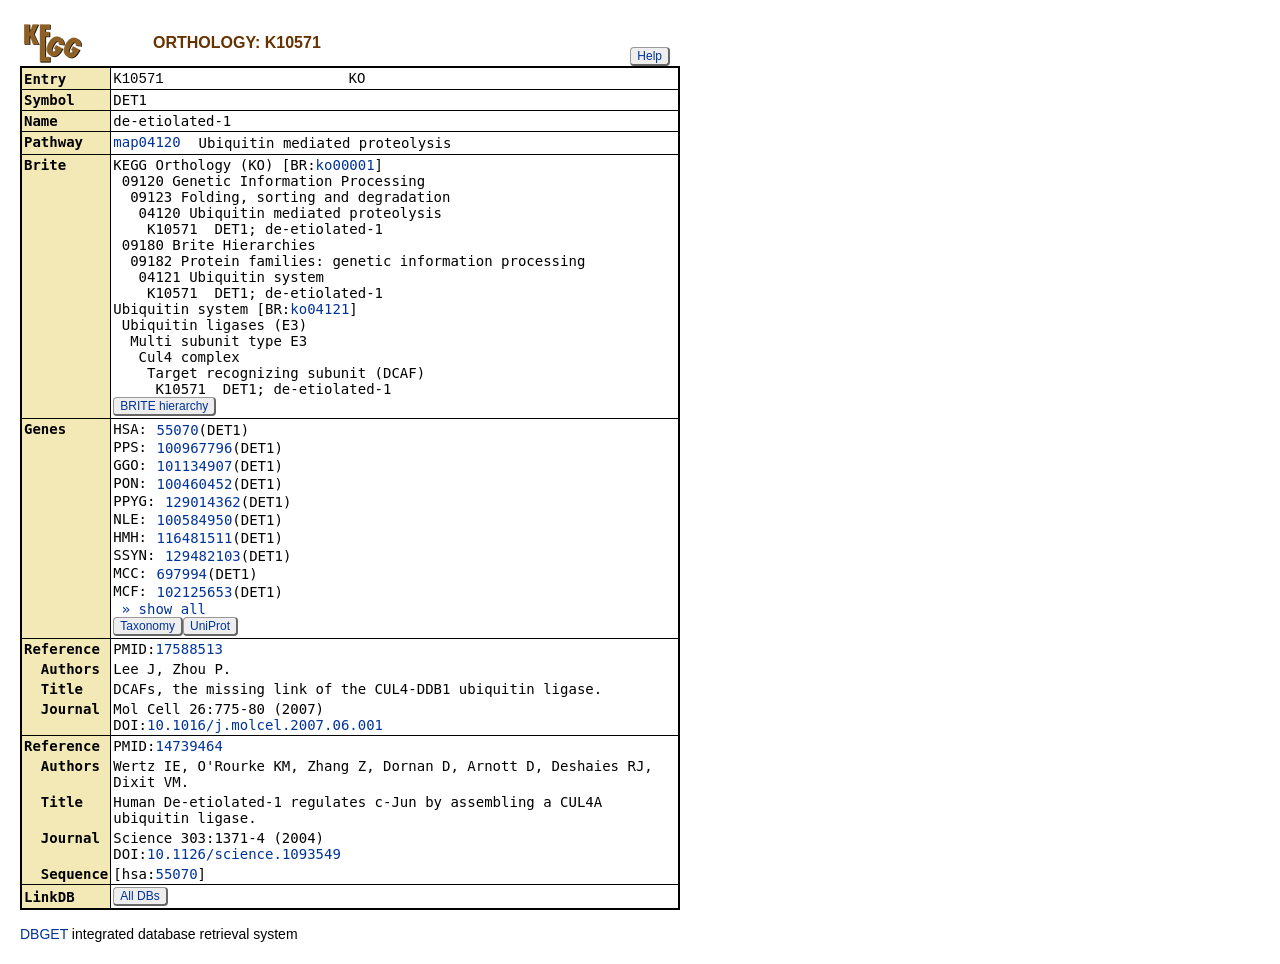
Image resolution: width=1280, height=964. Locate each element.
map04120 (146, 144)
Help (649, 56)
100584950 (194, 522)
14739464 (188, 748)
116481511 (194, 540)
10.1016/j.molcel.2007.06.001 (265, 727)
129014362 (203, 504)
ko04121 (319, 311)
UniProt (210, 628)
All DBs (139, 898)
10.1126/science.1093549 (244, 856)
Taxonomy (147, 628)
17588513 (188, 651)
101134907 (194, 468)
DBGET (44, 936)
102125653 (194, 594)
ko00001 (345, 167)
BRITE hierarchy (164, 408)
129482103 (203, 558)
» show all (159, 611)
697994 (181, 576)
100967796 (194, 450)
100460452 (194, 486)
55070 (177, 432)
